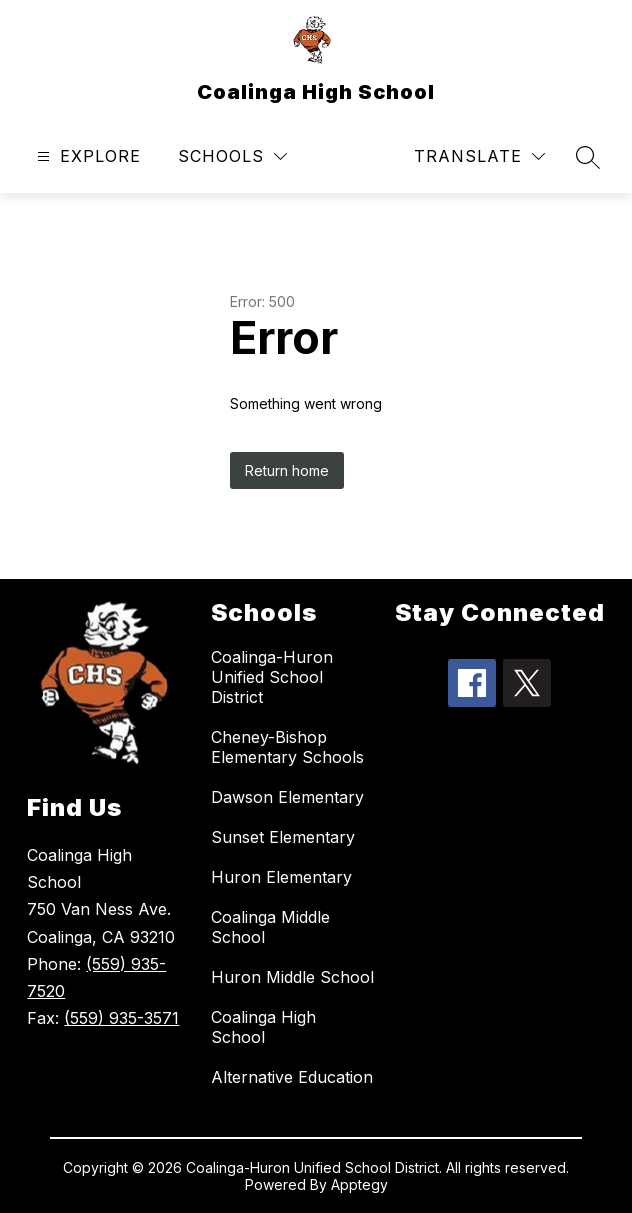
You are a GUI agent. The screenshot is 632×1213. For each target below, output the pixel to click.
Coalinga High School (263, 1027)
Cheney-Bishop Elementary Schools (287, 747)
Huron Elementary (281, 877)
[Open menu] (86, 156)
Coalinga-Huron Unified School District (272, 677)
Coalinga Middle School (270, 927)
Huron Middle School (292, 977)
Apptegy (359, 1184)
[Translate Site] (479, 156)
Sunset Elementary (283, 837)
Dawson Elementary (287, 797)
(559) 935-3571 (121, 1018)
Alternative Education (292, 1077)
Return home (287, 470)
